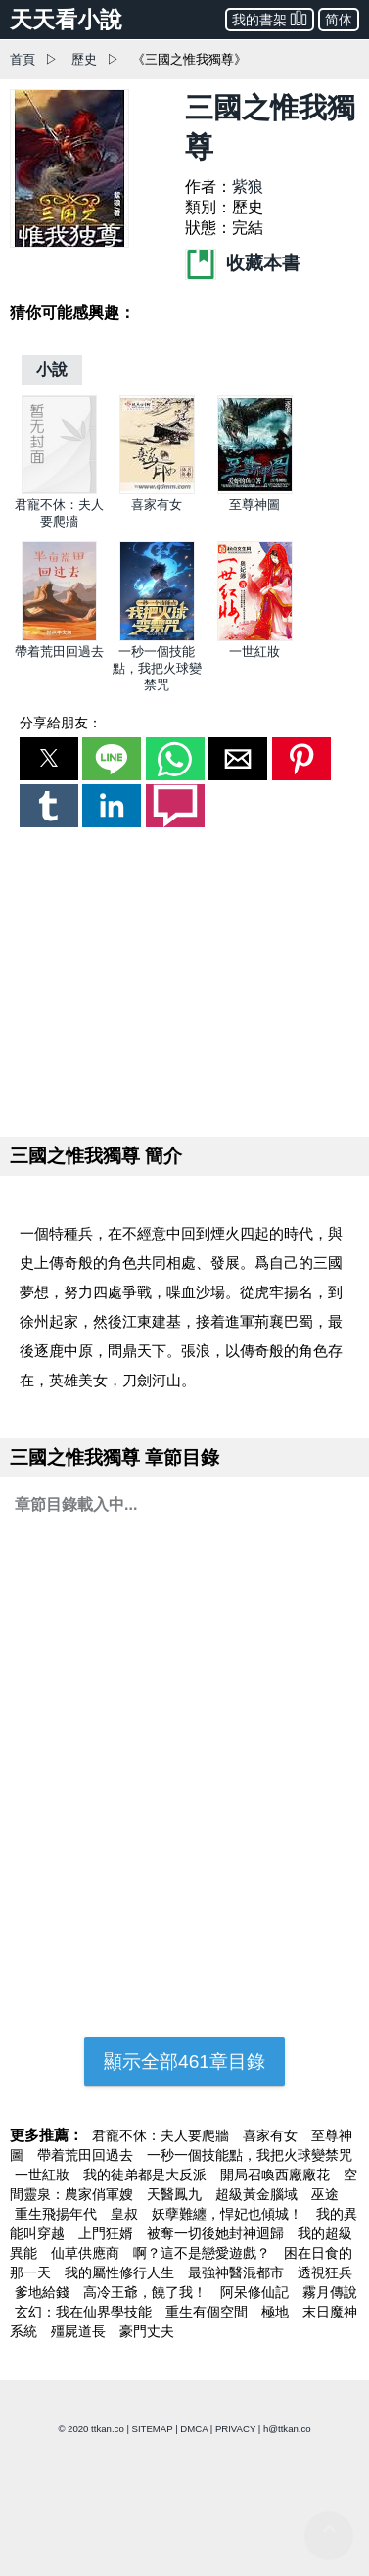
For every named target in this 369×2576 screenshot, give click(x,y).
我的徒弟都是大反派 (146, 2174)
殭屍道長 (80, 2331)
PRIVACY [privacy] (235, 2428)
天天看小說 (66, 19)
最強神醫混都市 (238, 2272)
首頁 (22, 59)
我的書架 (269, 18)
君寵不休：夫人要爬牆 (162, 2135)
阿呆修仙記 (256, 2292)
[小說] (52, 369)
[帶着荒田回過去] (59, 637)
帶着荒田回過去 (59, 651)
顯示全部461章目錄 (184, 2061)
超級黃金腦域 (258, 2194)
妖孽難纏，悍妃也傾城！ (229, 2214)
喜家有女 (156, 504)
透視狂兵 (325, 2272)
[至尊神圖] (255, 490)
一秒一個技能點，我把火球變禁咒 (157, 668)
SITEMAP (152, 2428)
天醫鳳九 (176, 2194)
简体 (338, 19)
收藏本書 (242, 263)
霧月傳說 (329, 2292)
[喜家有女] (157, 490)
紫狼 (247, 186)
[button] (49, 758)
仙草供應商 (87, 2253)
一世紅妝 (254, 651)
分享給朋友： (61, 722)
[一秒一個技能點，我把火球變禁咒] (157, 637)
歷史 (84, 59)
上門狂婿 (107, 2233)
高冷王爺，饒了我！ (146, 2292)
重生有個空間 (208, 2311)
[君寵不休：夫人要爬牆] (59, 490)
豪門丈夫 (146, 2331)
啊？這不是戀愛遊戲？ (203, 2253)
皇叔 (126, 2214)
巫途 (325, 2194)
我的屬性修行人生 (121, 2272)
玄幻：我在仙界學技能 (85, 2311)
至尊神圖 (254, 504)
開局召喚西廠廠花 (277, 2174)
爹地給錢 (44, 2292)
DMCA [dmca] (194, 2428)
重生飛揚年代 (58, 2214)
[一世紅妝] (255, 637)
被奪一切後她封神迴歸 (217, 2233)
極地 (277, 2311)
